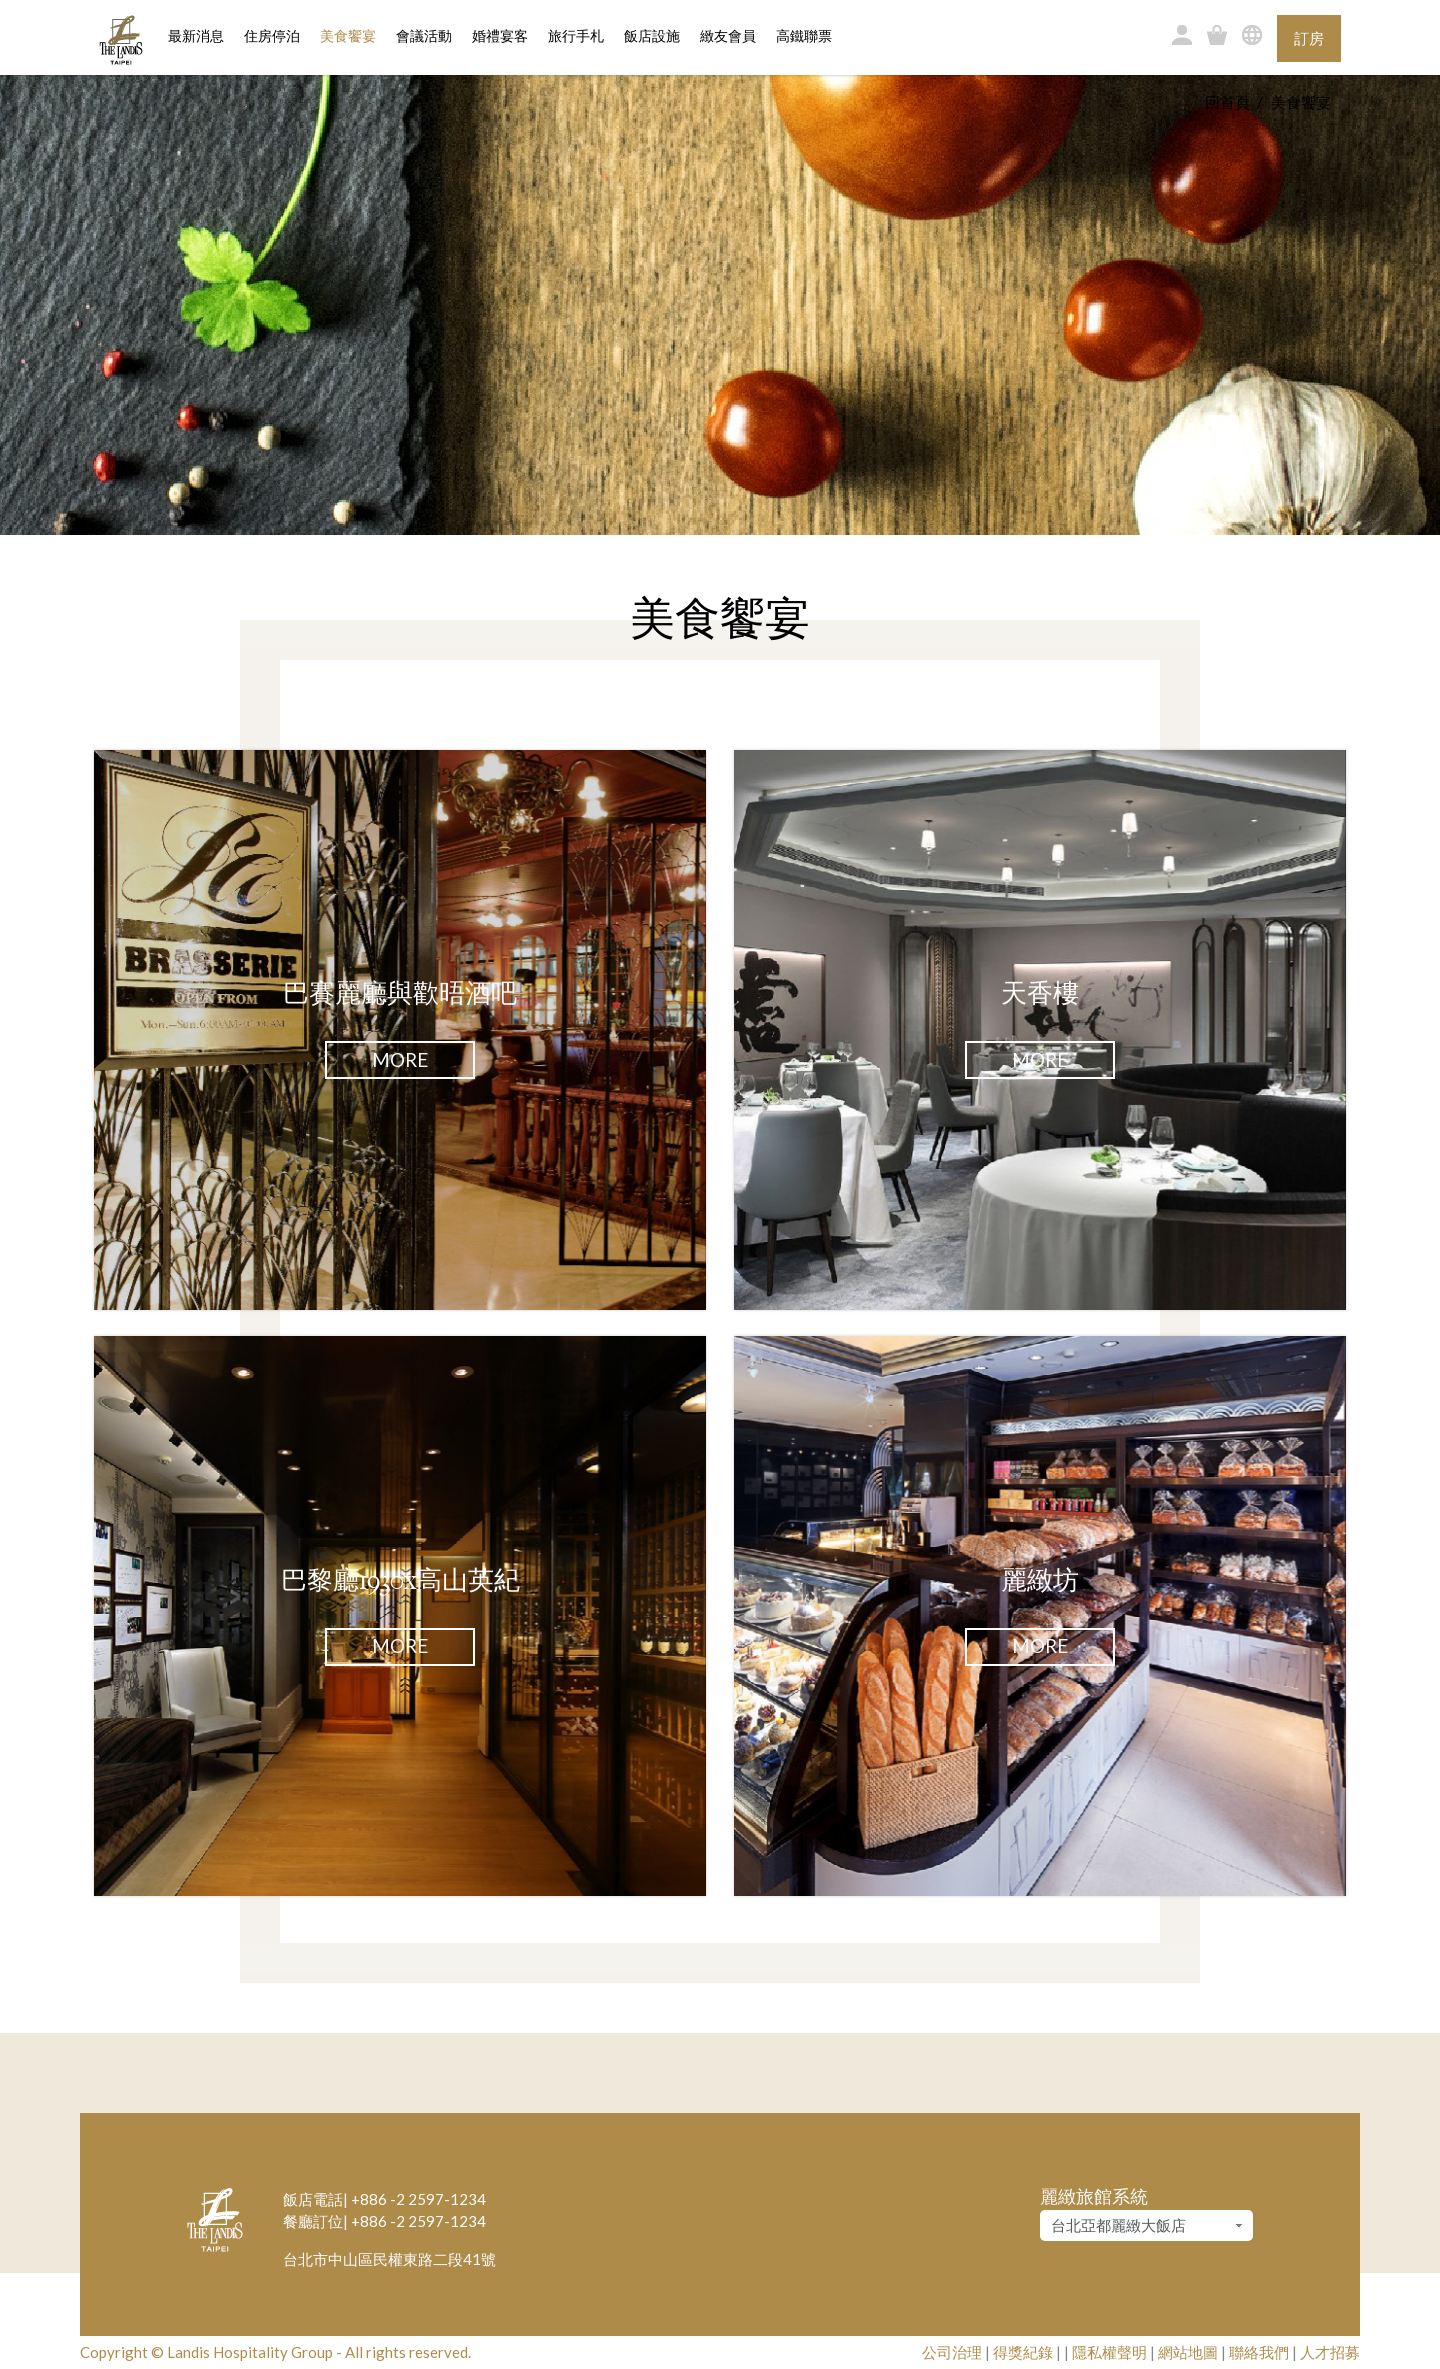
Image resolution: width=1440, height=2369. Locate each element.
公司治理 (952, 2352)
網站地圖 (1188, 2352)
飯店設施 (652, 36)
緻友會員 (728, 36)
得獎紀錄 (1023, 2352)
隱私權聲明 (1109, 2352)
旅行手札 (576, 36)
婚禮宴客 (500, 36)
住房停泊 (272, 35)
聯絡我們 (1259, 2352)
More (400, 1059)
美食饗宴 (348, 36)
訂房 (1309, 38)
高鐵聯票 (804, 36)
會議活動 (424, 36)
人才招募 (1330, 2352)
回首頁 (1227, 102)
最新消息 (196, 36)
